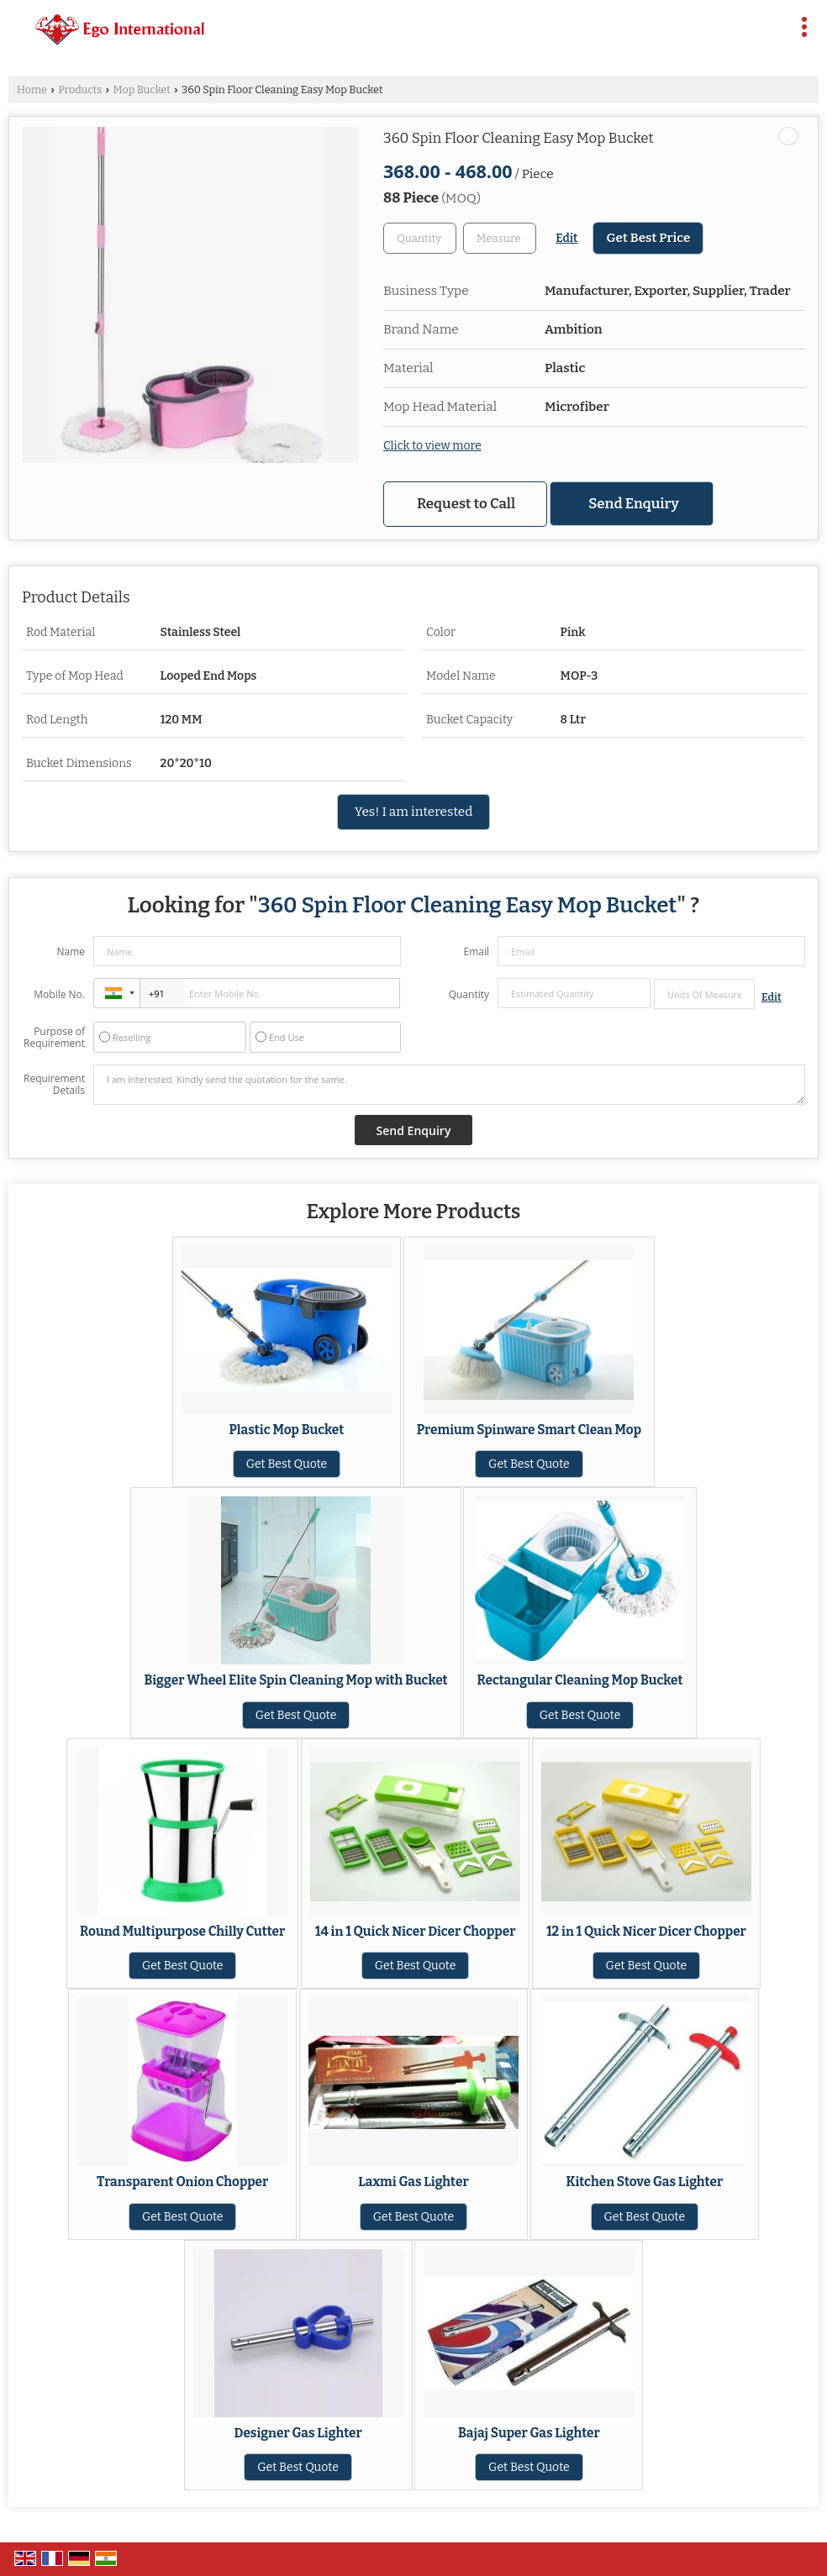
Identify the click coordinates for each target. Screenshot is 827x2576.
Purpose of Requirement (54, 1037)
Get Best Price (648, 237)
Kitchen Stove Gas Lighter (644, 2182)
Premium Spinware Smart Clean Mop (529, 1430)
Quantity (469, 994)
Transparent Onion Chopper (182, 2182)
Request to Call (466, 503)
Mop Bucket (141, 89)
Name (70, 951)
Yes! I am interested (414, 811)
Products (80, 89)
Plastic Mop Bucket (287, 1430)
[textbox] (499, 238)
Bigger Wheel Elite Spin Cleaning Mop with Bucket (295, 1680)
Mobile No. (59, 994)
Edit (566, 238)
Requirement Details (54, 1084)
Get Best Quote (287, 1464)
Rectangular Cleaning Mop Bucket (579, 1680)
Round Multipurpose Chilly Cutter (182, 1931)
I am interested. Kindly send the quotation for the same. (449, 1085)
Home (32, 89)
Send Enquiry (633, 503)
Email (476, 951)
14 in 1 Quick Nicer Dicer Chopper (415, 1931)
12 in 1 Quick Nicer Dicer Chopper (646, 1931)
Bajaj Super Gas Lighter (529, 2433)
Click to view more (432, 446)
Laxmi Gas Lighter (413, 2182)
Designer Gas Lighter (298, 2433)
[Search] (770, 23)
